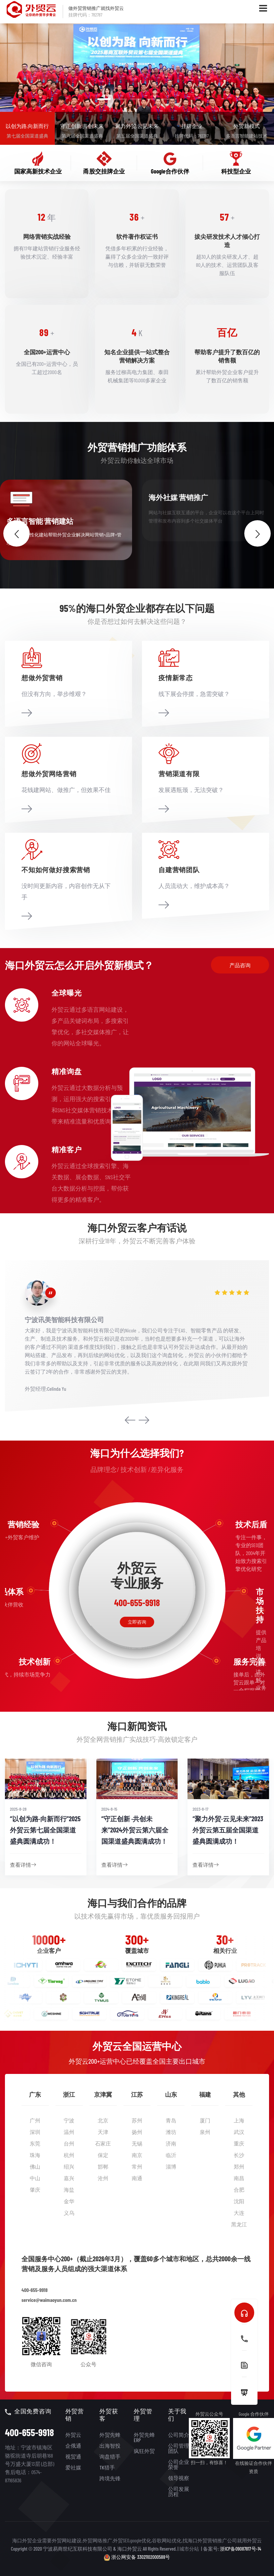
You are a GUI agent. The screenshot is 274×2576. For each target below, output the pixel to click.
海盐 (69, 2189)
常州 (137, 2166)
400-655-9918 (34, 2290)
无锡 (137, 2143)
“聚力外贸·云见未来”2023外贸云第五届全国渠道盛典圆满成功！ (227, 1830)
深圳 (35, 2132)
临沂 (171, 2155)
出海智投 (109, 2445)
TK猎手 (107, 2467)
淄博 (171, 2166)
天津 (103, 2132)
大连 (239, 2213)
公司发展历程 (178, 2491)
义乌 (69, 2213)
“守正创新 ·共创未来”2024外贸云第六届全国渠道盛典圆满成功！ (134, 1830)
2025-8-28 (18, 1809)
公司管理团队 (178, 2448)
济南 (171, 2143)
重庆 (239, 2143)
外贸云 (73, 2435)
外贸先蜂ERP (144, 2437)
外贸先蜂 (109, 2435)
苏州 (137, 2120)
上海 (239, 2120)
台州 (69, 2143)
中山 (35, 2178)
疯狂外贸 (144, 2451)
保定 (103, 2155)
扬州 (137, 2132)
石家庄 (103, 2143)
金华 (69, 2201)
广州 (35, 2120)
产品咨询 (240, 965)
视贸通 (73, 2456)
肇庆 (35, 2189)
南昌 (239, 2178)
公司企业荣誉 (178, 2464)
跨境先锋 (109, 2478)
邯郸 (103, 2166)
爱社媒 (73, 2467)
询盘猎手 (109, 2456)
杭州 (69, 2155)
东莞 (35, 2143)
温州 (69, 2132)
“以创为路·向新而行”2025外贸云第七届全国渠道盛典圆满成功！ (45, 1830)
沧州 (103, 2178)
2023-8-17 (200, 1809)
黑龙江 (239, 2224)
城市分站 (189, 2549)
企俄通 (73, 2445)
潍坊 (171, 2132)
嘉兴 (69, 2178)
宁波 (69, 2120)
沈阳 (239, 2201)
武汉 (239, 2132)
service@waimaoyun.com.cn (49, 2300)
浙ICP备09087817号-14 (240, 2549)
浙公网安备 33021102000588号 (137, 2557)
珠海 (35, 2155)
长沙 (239, 2155)
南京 (137, 2155)
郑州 (239, 2166)
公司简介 (178, 2435)
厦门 (205, 2120)
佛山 (35, 2166)
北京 (103, 2120)
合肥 (239, 2189)
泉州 (205, 2132)
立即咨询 (137, 1622)
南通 (137, 2178)
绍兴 (69, 2166)
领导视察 (178, 2478)
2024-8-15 (109, 1809)
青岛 (171, 2120)
